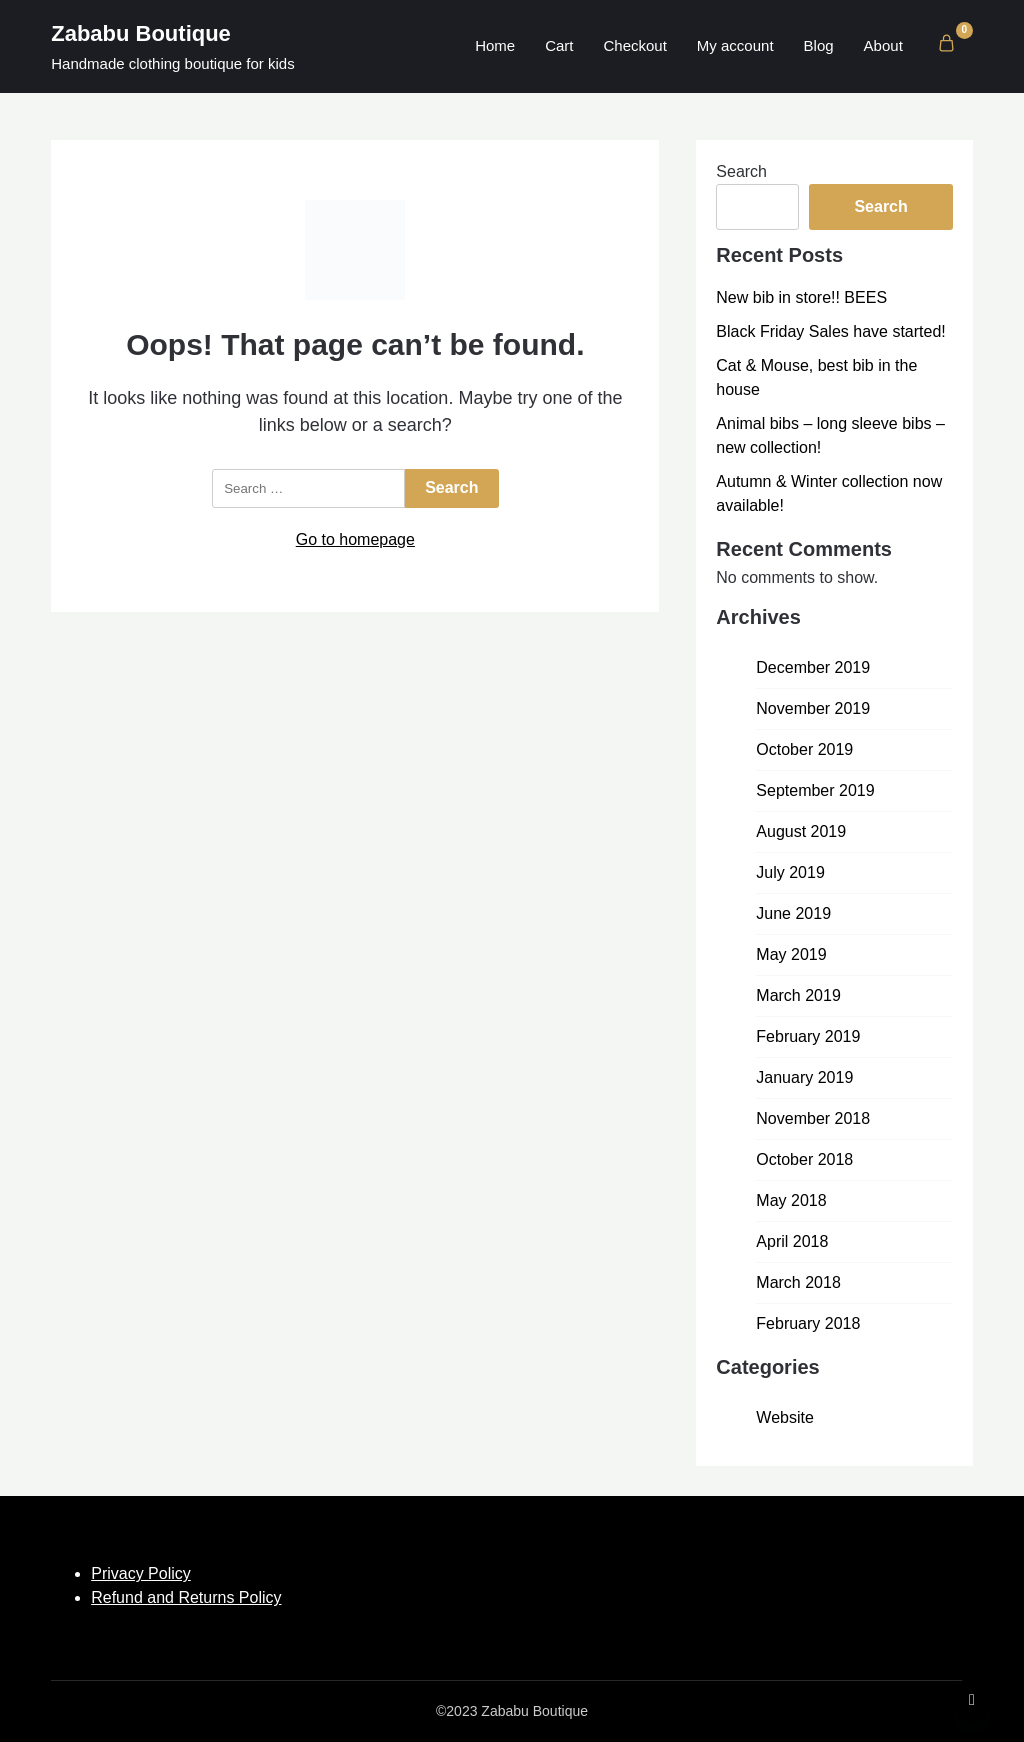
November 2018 (813, 1118)
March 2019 (798, 995)
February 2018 (808, 1323)
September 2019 (815, 790)
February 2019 (808, 1036)
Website (785, 1417)
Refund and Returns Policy (186, 1597)
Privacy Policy (141, 1573)
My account (735, 45)
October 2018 (804, 1159)
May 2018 (791, 1200)
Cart (559, 45)
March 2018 (798, 1282)
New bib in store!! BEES (801, 297)
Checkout (634, 45)
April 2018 (792, 1241)
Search (741, 171)
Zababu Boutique (141, 33)
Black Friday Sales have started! (830, 331)
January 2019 (804, 1077)
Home (495, 45)
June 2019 (793, 913)
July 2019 (790, 872)
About (883, 45)
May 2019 (791, 954)
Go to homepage (355, 539)
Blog (819, 45)
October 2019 (804, 749)
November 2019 (813, 708)
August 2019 (801, 831)
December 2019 (813, 667)
